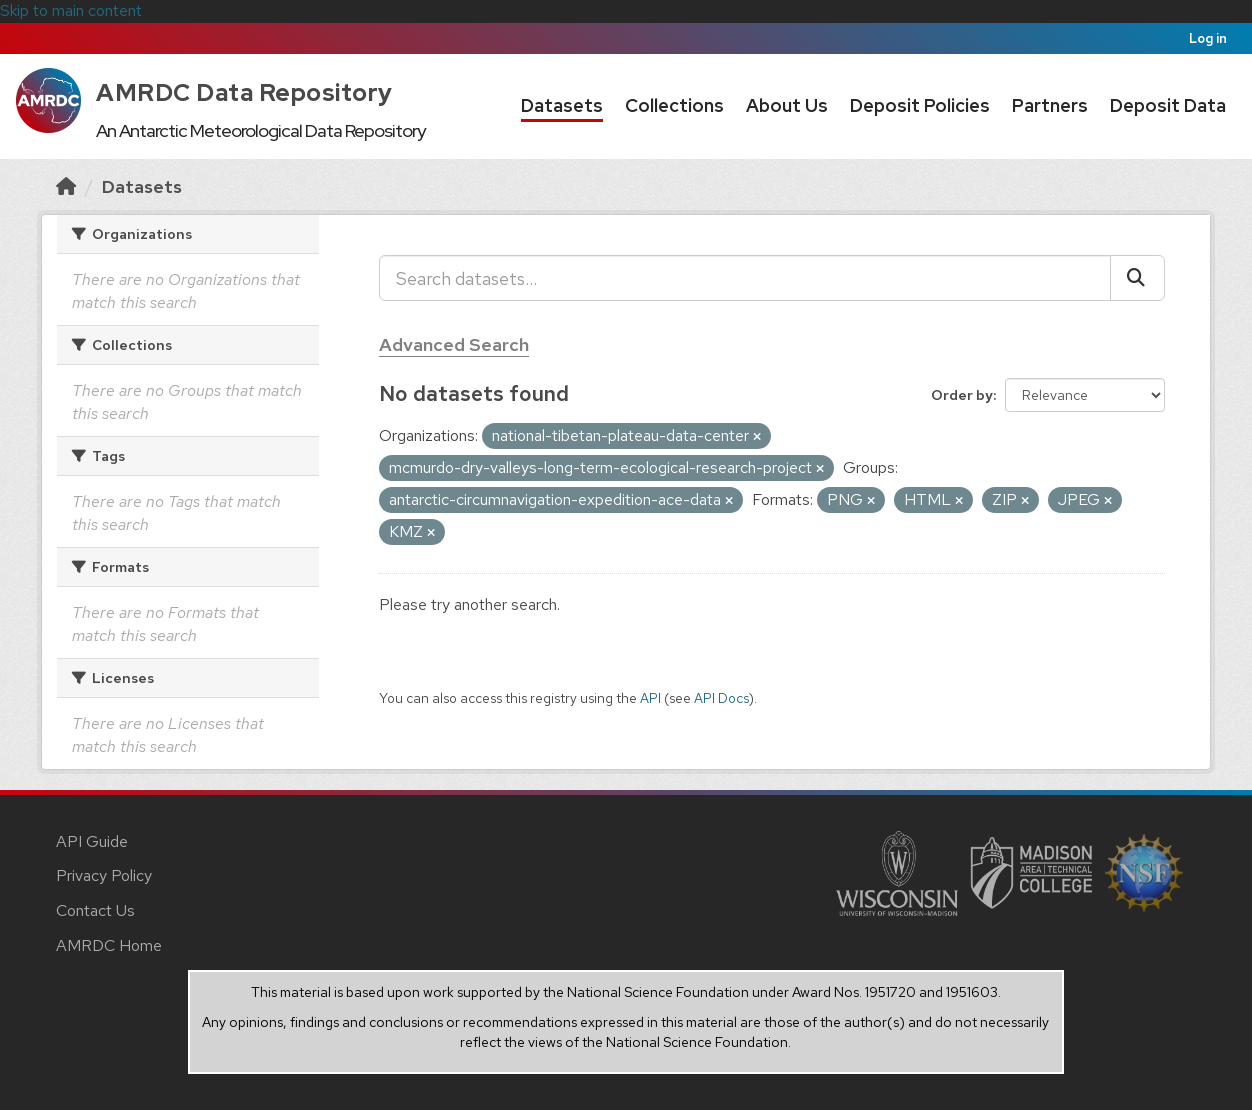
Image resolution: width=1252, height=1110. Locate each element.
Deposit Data (1168, 105)
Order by (962, 395)
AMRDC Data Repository (244, 92)
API (650, 698)
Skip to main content (71, 10)
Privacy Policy (104, 875)
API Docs (721, 698)
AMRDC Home (109, 945)
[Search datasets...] (745, 278)
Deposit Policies (920, 105)
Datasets (562, 105)
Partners (1050, 105)
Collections (674, 105)
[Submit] (1137, 278)
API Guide (92, 841)
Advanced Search (454, 344)
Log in (1208, 38)
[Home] (66, 186)
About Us (787, 105)
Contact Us (95, 910)
